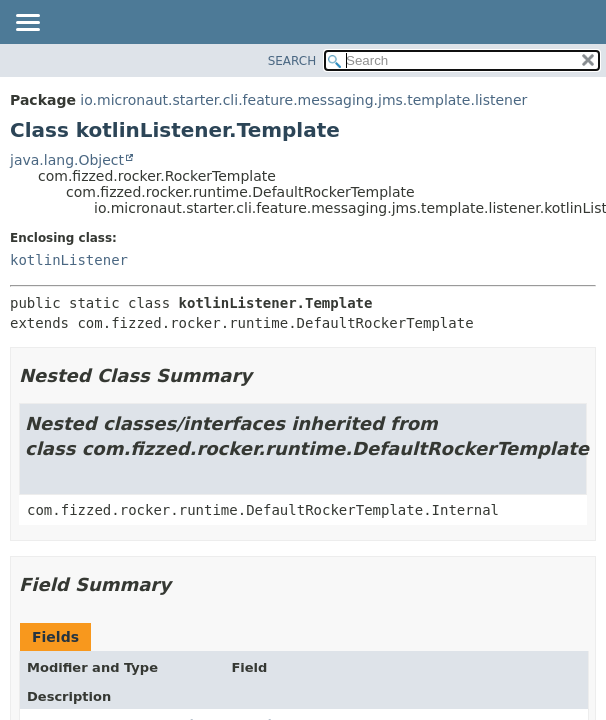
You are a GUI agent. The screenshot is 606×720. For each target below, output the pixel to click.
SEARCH (292, 61)
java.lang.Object (67, 160)
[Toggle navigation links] (27, 24)
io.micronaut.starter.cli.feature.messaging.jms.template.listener (303, 100)
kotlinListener (69, 260)
